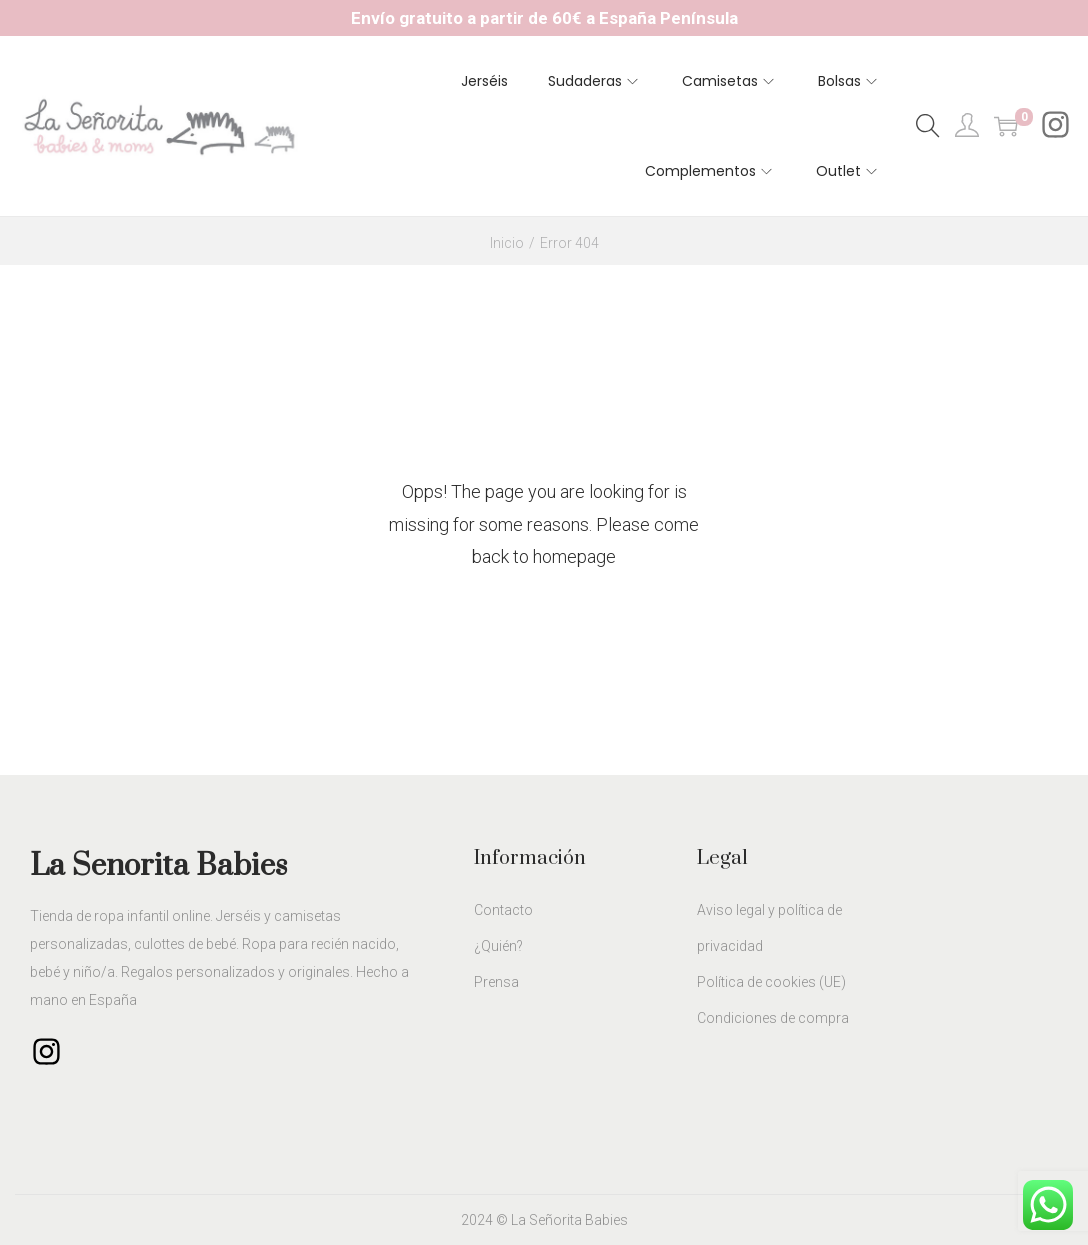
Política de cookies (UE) (771, 982)
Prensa (496, 982)
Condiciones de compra (773, 1018)
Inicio (507, 243)
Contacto (503, 910)
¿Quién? (498, 946)
